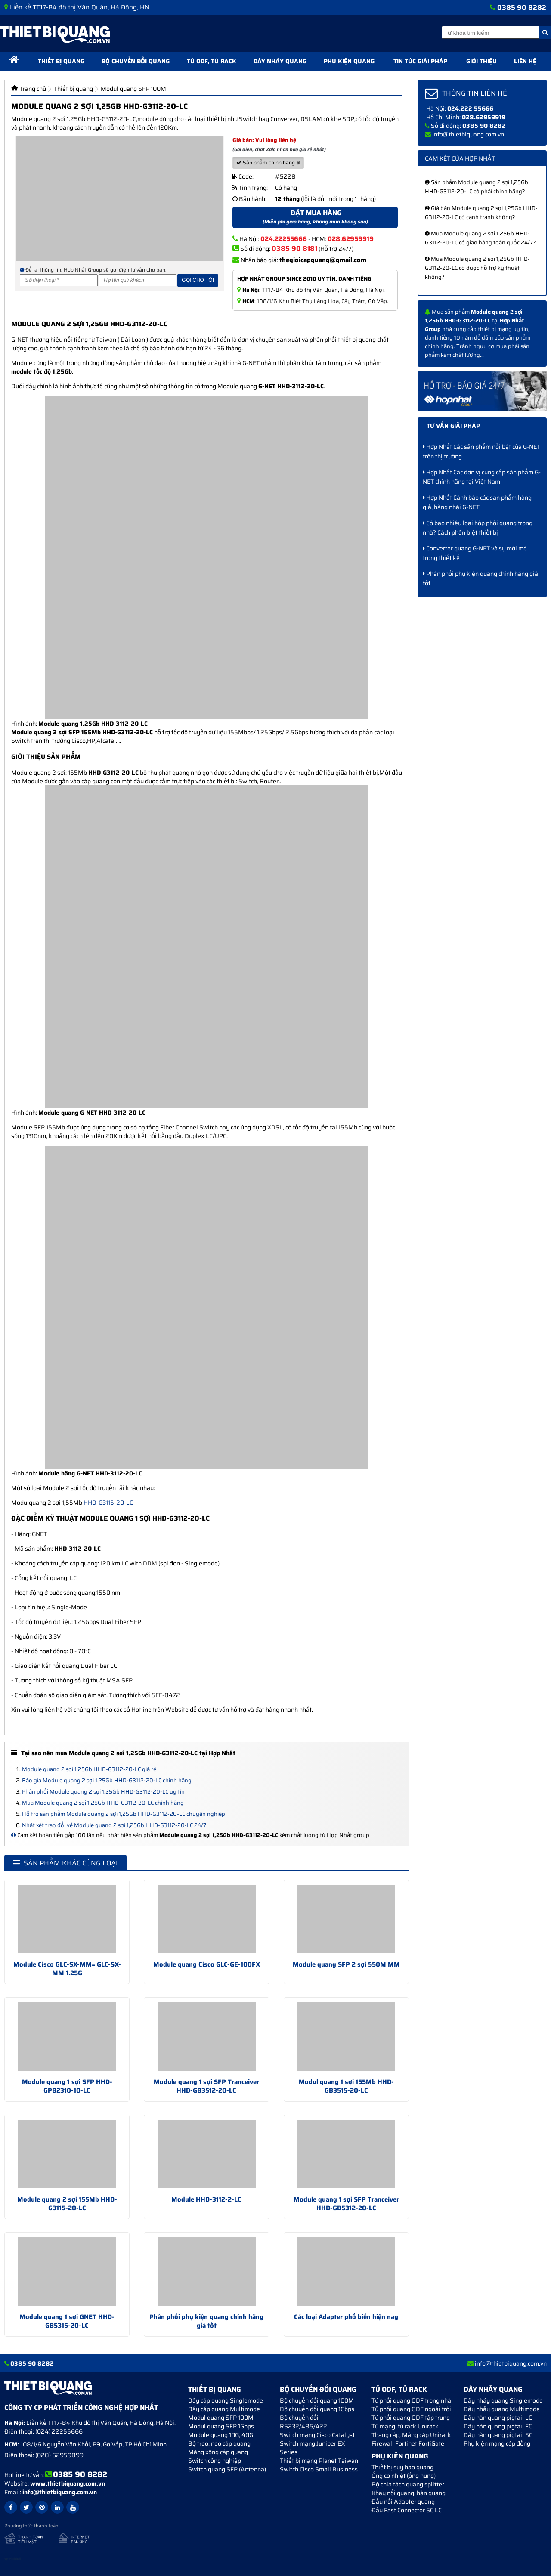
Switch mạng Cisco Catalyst (317, 2435)
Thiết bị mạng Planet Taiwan (319, 2460)
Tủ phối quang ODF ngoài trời (411, 2409)
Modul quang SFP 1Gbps (221, 2426)
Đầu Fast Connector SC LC (406, 2510)
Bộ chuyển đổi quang (136, 61)
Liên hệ (525, 61)
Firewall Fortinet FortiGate (407, 2443)
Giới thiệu (481, 61)
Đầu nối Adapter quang (403, 2501)
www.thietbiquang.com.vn (67, 2483)
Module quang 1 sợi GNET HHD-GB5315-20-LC (67, 2321)
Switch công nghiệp (214, 2460)
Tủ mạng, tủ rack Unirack (405, 2426)
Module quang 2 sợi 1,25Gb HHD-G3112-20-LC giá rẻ (89, 1769)
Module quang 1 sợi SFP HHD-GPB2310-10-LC (67, 2086)
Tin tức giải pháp (420, 61)
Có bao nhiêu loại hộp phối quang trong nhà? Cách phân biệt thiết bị (477, 527)
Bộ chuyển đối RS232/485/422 (303, 2422)
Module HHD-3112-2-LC (206, 2199)
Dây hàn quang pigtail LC (498, 2417)
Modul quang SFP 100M (221, 2417)
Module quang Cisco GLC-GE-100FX (206, 1964)
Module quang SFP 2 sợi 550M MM (346, 1964)
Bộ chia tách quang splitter (407, 2484)
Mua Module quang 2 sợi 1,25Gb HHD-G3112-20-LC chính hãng (103, 1802)
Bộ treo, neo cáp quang (219, 2443)
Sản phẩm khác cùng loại (65, 1863)
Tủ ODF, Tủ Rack (211, 61)
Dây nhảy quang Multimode (502, 2409)
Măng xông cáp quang (218, 2452)
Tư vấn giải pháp (453, 425)
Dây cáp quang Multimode (224, 2409)
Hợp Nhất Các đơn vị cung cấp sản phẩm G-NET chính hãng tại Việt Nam (482, 476)
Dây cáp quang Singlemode (225, 2400)
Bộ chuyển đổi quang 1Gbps (317, 2409)
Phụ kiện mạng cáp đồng (497, 2443)
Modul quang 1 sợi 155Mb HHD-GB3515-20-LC (346, 2086)
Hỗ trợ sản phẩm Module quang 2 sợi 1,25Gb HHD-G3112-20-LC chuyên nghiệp (123, 1813)
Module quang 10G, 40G (220, 2435)
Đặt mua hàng (315, 216)
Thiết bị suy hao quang (402, 2467)
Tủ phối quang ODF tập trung (410, 2417)
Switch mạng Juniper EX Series (312, 2448)
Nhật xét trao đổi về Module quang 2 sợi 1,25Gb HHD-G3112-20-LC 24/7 (114, 1825)
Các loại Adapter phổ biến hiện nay (346, 2317)
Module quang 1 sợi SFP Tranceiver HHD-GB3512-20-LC (206, 2086)
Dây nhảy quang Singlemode (503, 2400)
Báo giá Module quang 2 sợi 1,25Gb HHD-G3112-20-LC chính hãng (107, 1780)
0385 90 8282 (521, 7)
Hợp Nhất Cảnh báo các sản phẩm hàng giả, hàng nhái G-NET (477, 502)
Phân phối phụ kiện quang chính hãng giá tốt (206, 2321)
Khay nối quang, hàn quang (408, 2493)
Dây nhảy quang (280, 61)
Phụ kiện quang (349, 61)
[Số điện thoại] (59, 280)
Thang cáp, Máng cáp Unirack (411, 2435)
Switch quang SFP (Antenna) (227, 2469)
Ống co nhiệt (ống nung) (403, 2475)
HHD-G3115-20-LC (108, 1502)
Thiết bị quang (61, 61)
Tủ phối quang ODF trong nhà (411, 2400)
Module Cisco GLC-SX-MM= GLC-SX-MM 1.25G (67, 1968)
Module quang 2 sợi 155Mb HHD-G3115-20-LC (67, 2203)
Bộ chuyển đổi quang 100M (317, 2400)
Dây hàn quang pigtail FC (498, 2426)
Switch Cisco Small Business (319, 2469)
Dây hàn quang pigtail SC (498, 2435)
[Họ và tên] (137, 280)
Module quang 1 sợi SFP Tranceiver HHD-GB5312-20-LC (346, 2203)
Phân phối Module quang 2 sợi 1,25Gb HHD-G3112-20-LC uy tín (103, 1791)
